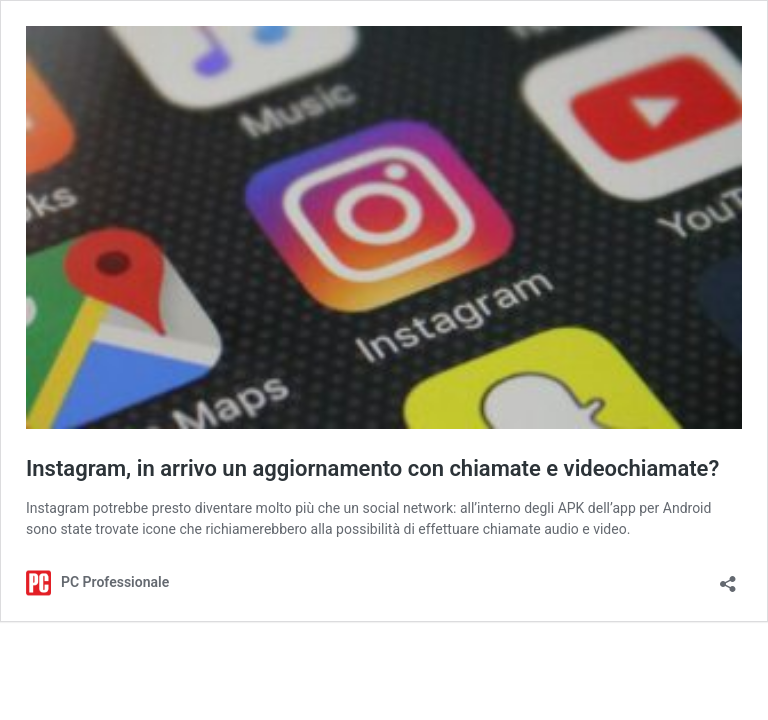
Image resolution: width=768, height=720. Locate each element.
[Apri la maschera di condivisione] (728, 577)
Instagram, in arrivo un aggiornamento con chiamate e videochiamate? (372, 468)
